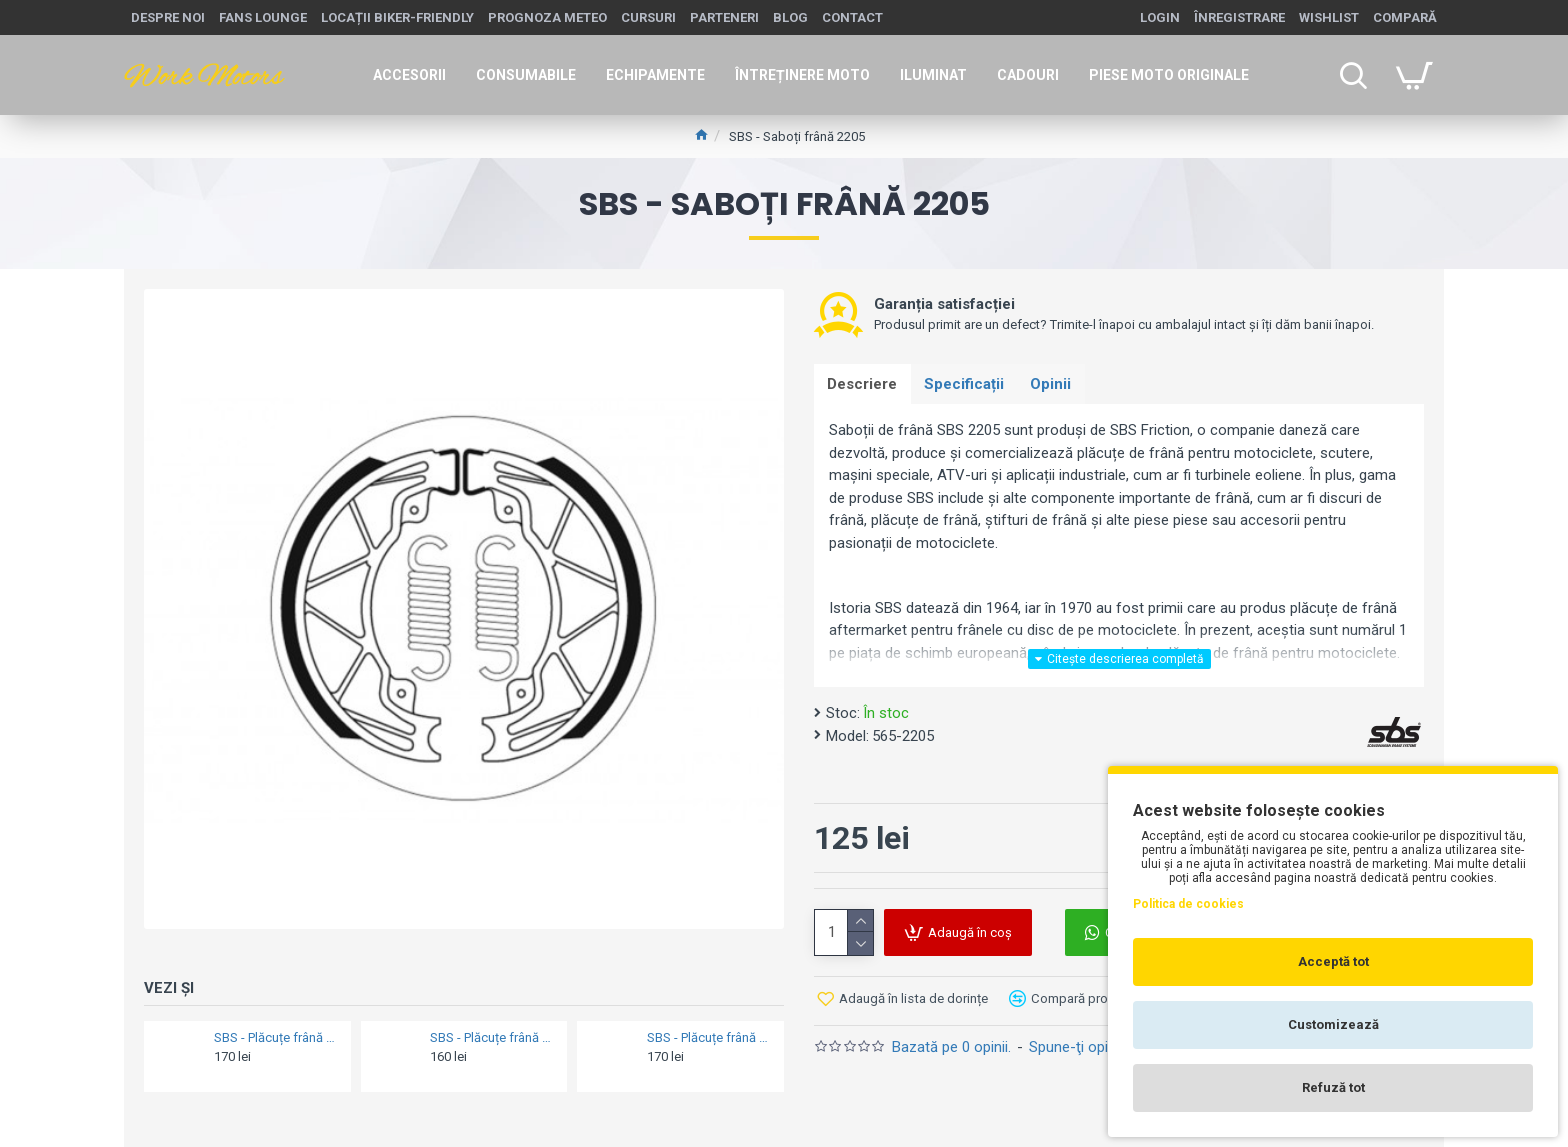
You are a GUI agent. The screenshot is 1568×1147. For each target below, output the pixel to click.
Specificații (969, 385)
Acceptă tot (1333, 961)
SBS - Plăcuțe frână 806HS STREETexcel (492, 1037)
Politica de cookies (1188, 904)
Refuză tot (1333, 1087)
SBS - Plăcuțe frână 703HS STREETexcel (709, 1037)
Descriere (864, 385)
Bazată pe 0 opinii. (951, 1046)
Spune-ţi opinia (1078, 1046)
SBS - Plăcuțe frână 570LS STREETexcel (276, 1037)
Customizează (1333, 1024)
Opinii (1059, 385)
